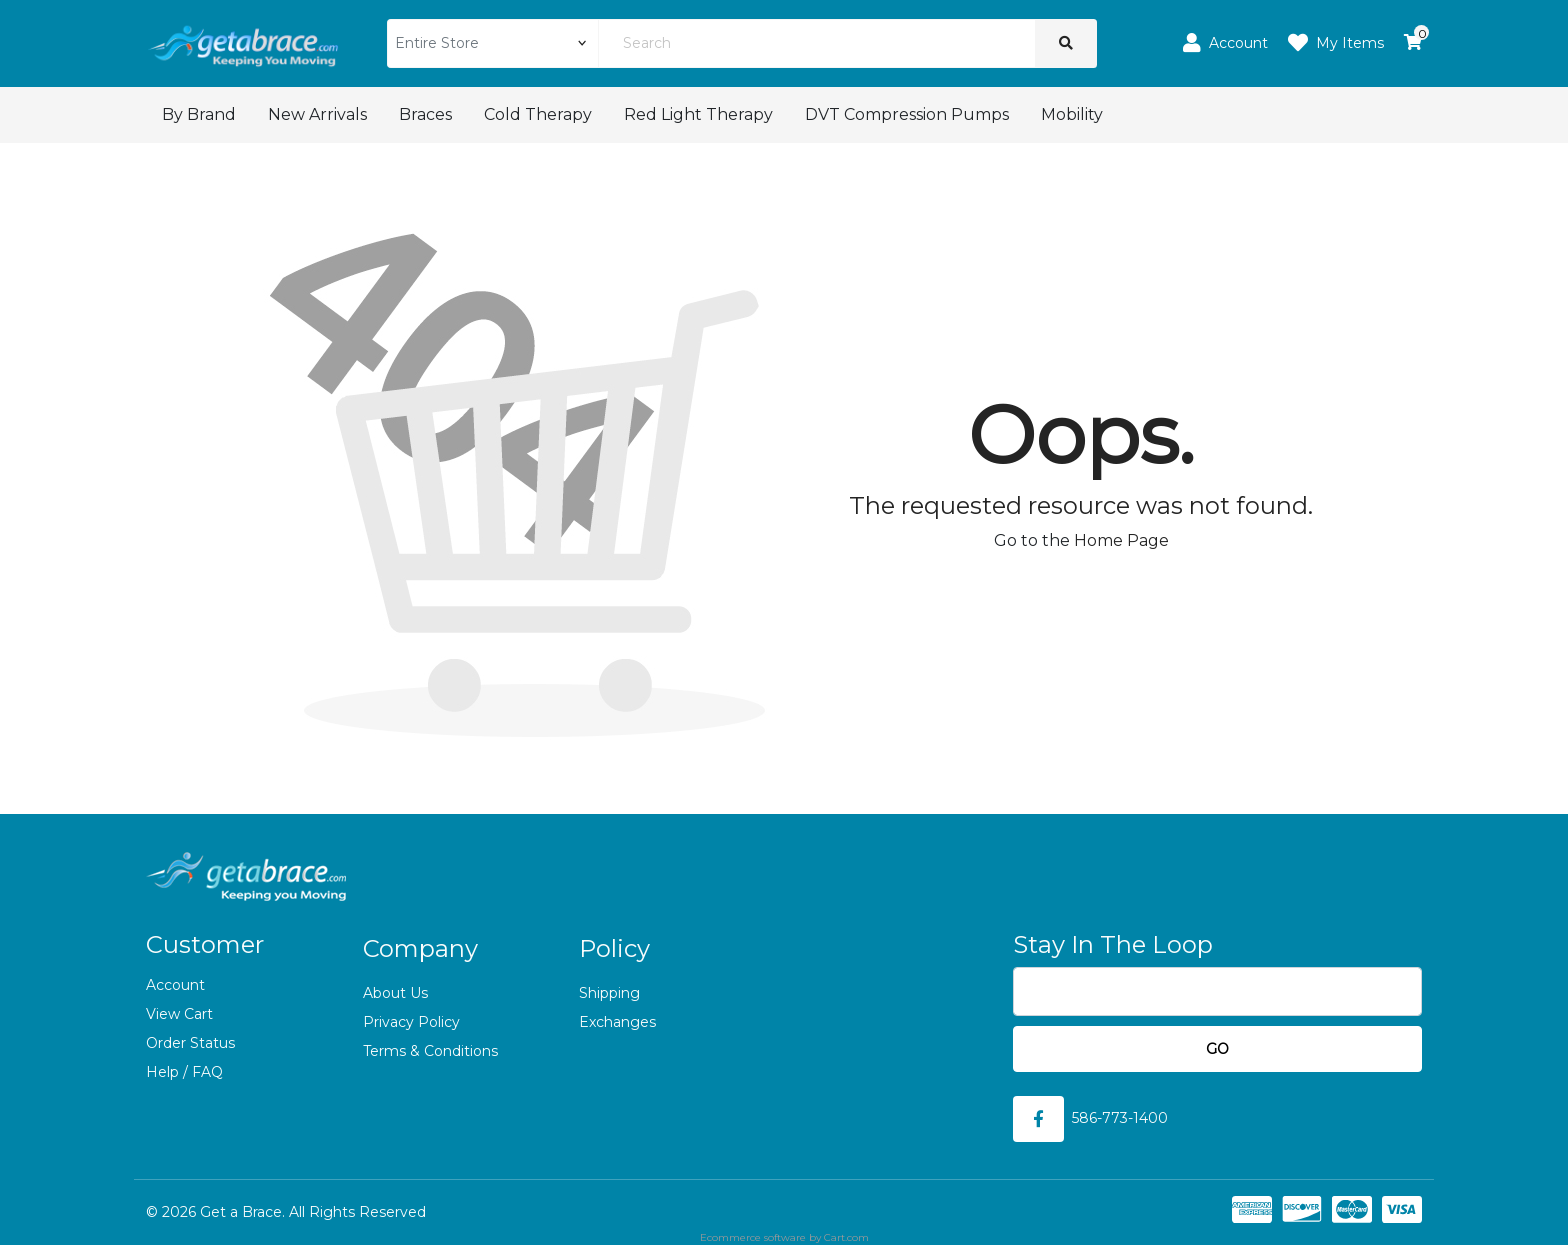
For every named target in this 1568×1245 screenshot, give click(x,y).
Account (175, 985)
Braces (425, 114)
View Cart (179, 1014)
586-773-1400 (1120, 1118)
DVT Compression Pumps (907, 114)
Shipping (609, 993)
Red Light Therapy (698, 114)
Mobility (1072, 114)
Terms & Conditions (430, 1051)
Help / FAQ (184, 1072)
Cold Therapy (538, 114)
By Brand (199, 114)
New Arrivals (317, 114)
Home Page (1121, 540)
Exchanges (617, 1022)
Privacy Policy (411, 1022)
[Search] (816, 43)
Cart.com (846, 1237)
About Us (395, 993)
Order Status (190, 1043)
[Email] (1217, 991)
